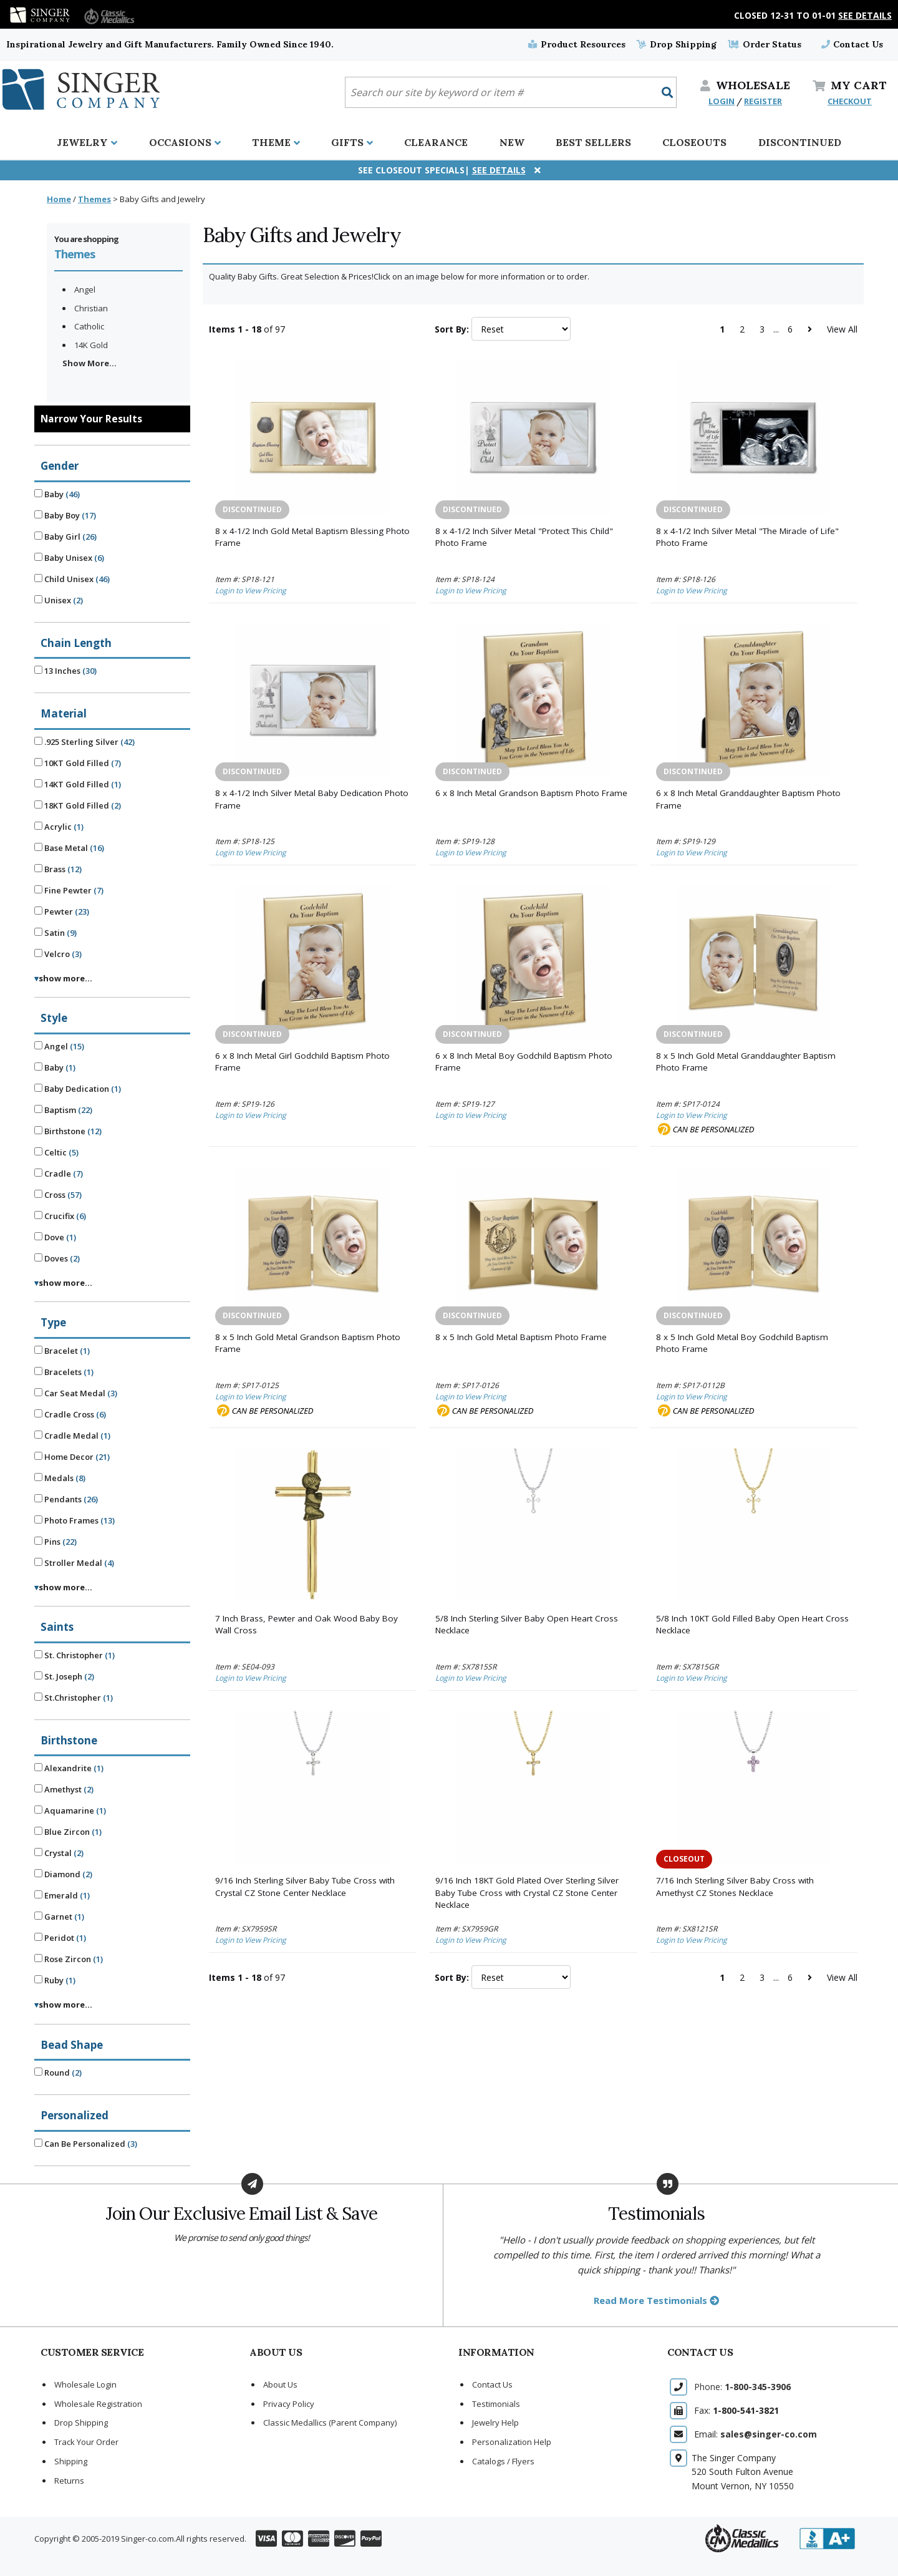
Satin (55, 932)
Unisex (58, 600)
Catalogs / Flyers (503, 2461)
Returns (69, 2480)
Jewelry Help (495, 2422)
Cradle (58, 1173)
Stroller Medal (74, 1562)
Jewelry (87, 142)
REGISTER (763, 101)
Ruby (54, 1980)
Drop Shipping (677, 44)
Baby (57, 494)
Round (58, 2072)
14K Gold (91, 345)
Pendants (66, 1499)
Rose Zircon (68, 1959)
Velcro (58, 954)
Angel (84, 289)
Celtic (56, 1152)
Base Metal (69, 847)
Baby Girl (65, 536)
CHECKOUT (850, 101)
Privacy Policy (288, 2403)
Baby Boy (65, 515)
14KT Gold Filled (77, 784)
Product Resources (576, 44)
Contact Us (852, 44)
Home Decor (72, 1456)
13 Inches (65, 670)
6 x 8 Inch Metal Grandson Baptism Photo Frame (531, 793)
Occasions (185, 142)
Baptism (63, 1109)
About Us (280, 2384)
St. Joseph (64, 1676)
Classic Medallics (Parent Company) (330, 2422)
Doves (57, 1258)
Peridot (60, 1937)
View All (842, 329)
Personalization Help (511, 2441)
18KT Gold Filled (77, 805)
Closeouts (694, 142)
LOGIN (721, 101)
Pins (55, 1541)
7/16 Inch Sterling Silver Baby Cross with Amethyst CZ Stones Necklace (735, 1886)
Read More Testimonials (656, 2300)
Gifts (352, 142)
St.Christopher (73, 1697)
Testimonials (496, 2403)
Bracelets (64, 1372)
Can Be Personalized (85, 2143)
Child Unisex (72, 579)
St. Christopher (74, 1655)
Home (59, 199)
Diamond (63, 1874)
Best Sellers (593, 142)
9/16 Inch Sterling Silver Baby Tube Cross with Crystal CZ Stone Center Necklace (305, 1886)
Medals (59, 1478)
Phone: (742, 2387)
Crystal (59, 1853)
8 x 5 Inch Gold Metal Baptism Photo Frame (521, 1337)
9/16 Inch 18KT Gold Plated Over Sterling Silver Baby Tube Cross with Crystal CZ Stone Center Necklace (527, 1892)
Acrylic (59, 826)
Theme (276, 142)
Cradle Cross (70, 1414)
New (512, 142)
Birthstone (68, 1131)
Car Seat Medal (75, 1393)
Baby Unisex (69, 557)
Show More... (89, 363)
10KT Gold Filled (77, 763)
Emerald (62, 1895)
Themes (94, 199)
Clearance (436, 142)
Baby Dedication (77, 1088)
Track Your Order (86, 2441)
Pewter (61, 911)
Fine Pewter (69, 890)
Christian (91, 308)
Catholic (89, 326)
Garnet (59, 1916)
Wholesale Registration (98, 2403)
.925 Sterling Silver (84, 741)
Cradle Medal (72, 1435)
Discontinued (799, 142)
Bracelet (62, 1350)
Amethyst (64, 1789)
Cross (58, 1194)
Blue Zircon (68, 1831)
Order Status (764, 44)
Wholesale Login (85, 2384)
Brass (58, 869)
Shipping (70, 2461)
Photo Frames (74, 1520)
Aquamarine (70, 1810)
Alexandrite (69, 1768)
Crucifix (60, 1216)
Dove (55, 1237)
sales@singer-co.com (768, 2434)
